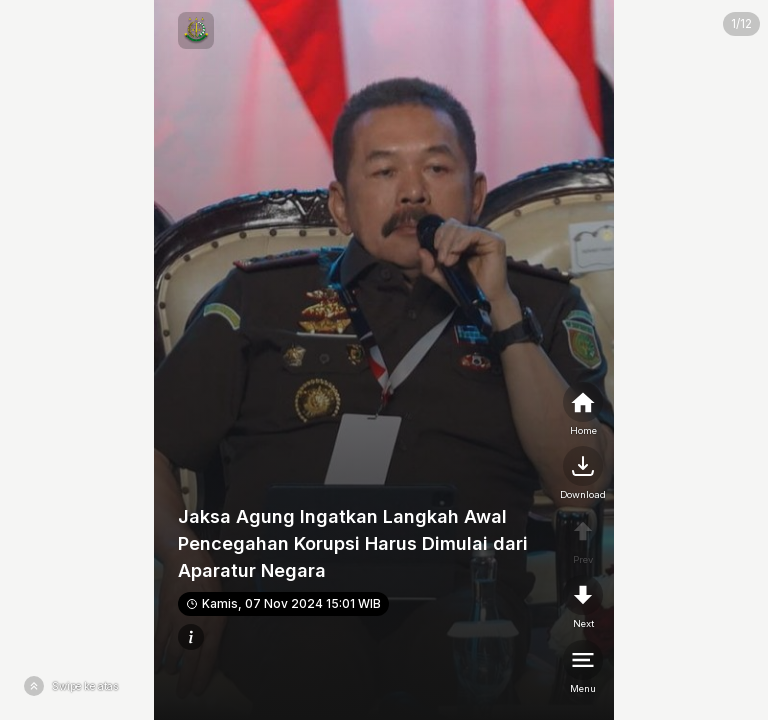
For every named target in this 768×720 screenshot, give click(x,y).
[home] (583, 410)
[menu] (583, 668)
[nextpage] (583, 474)
